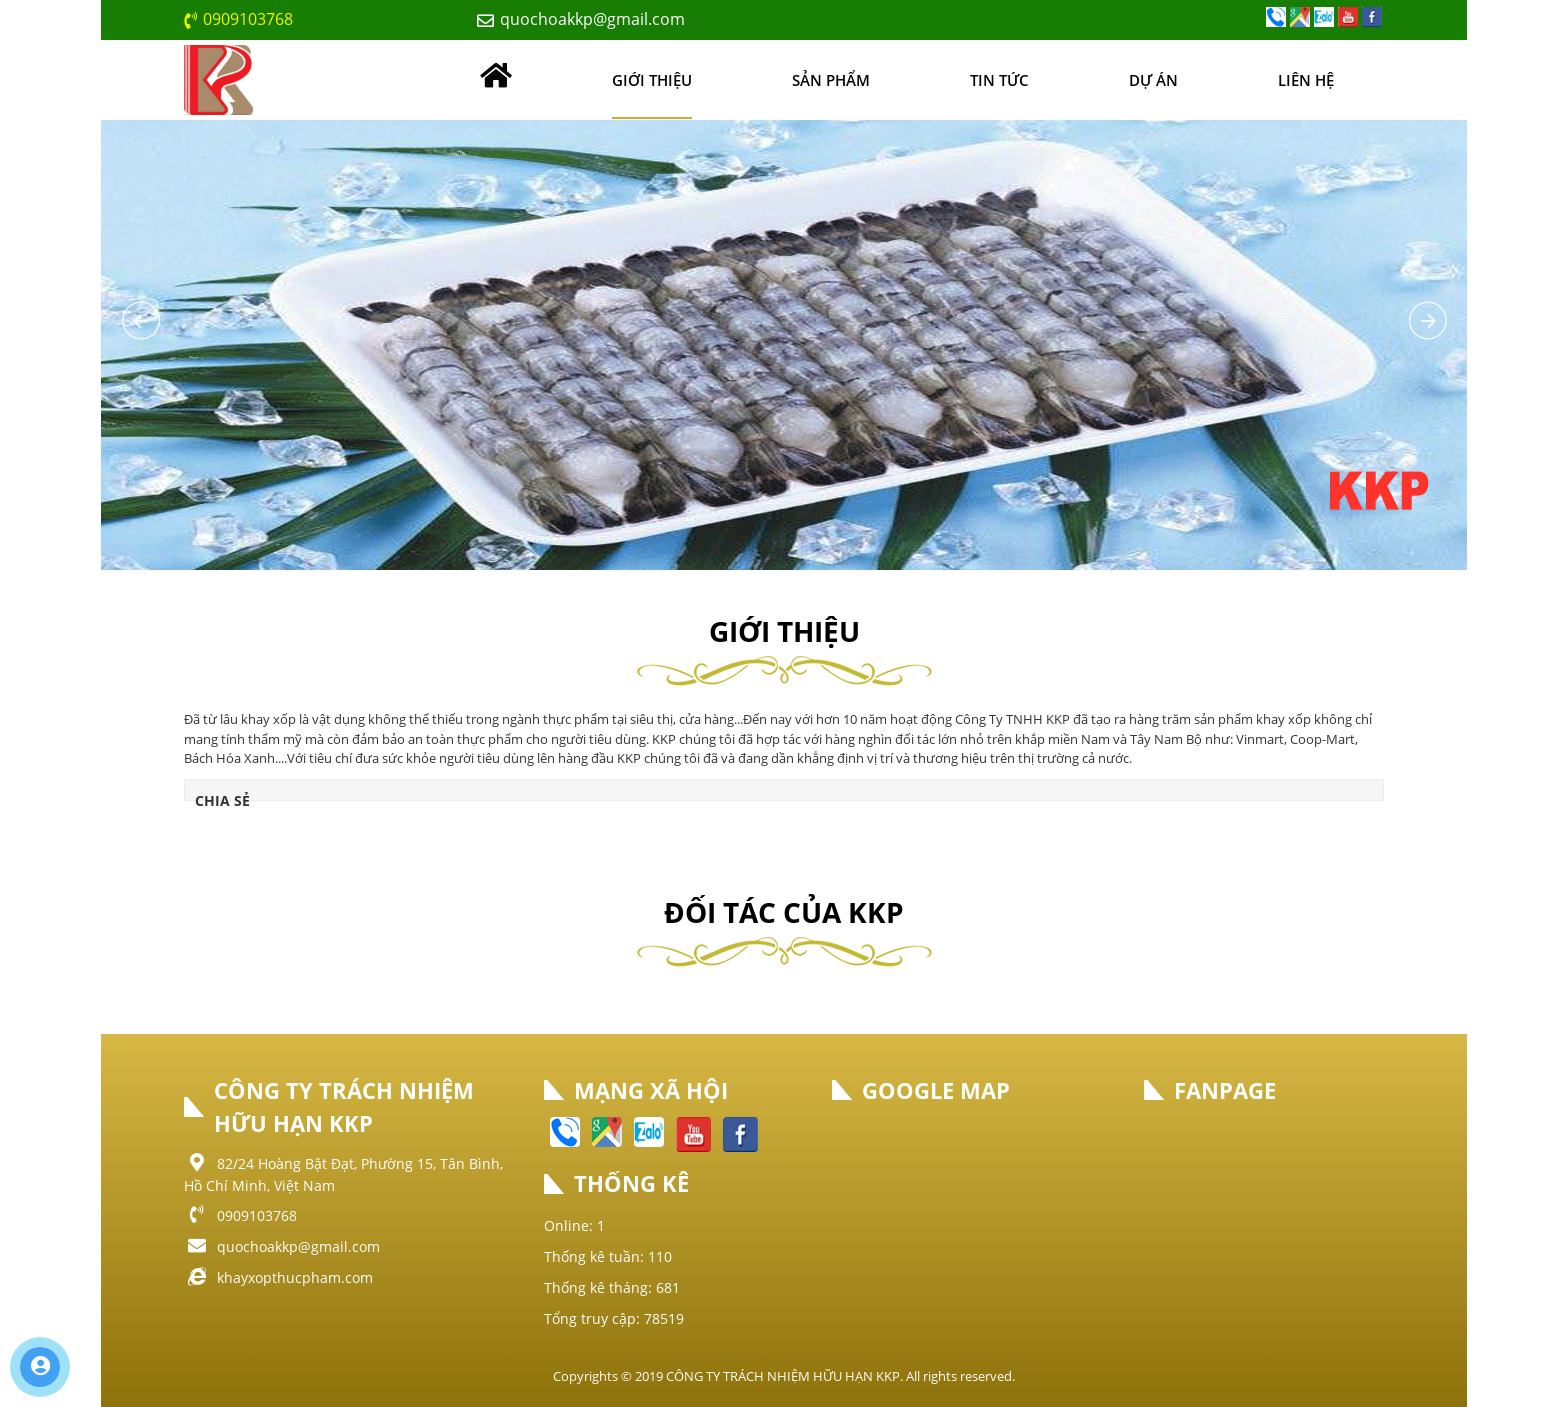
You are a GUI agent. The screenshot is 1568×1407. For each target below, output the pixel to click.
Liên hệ (1306, 80)
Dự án (1153, 80)
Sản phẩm (831, 80)
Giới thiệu (652, 80)
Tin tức (999, 80)
